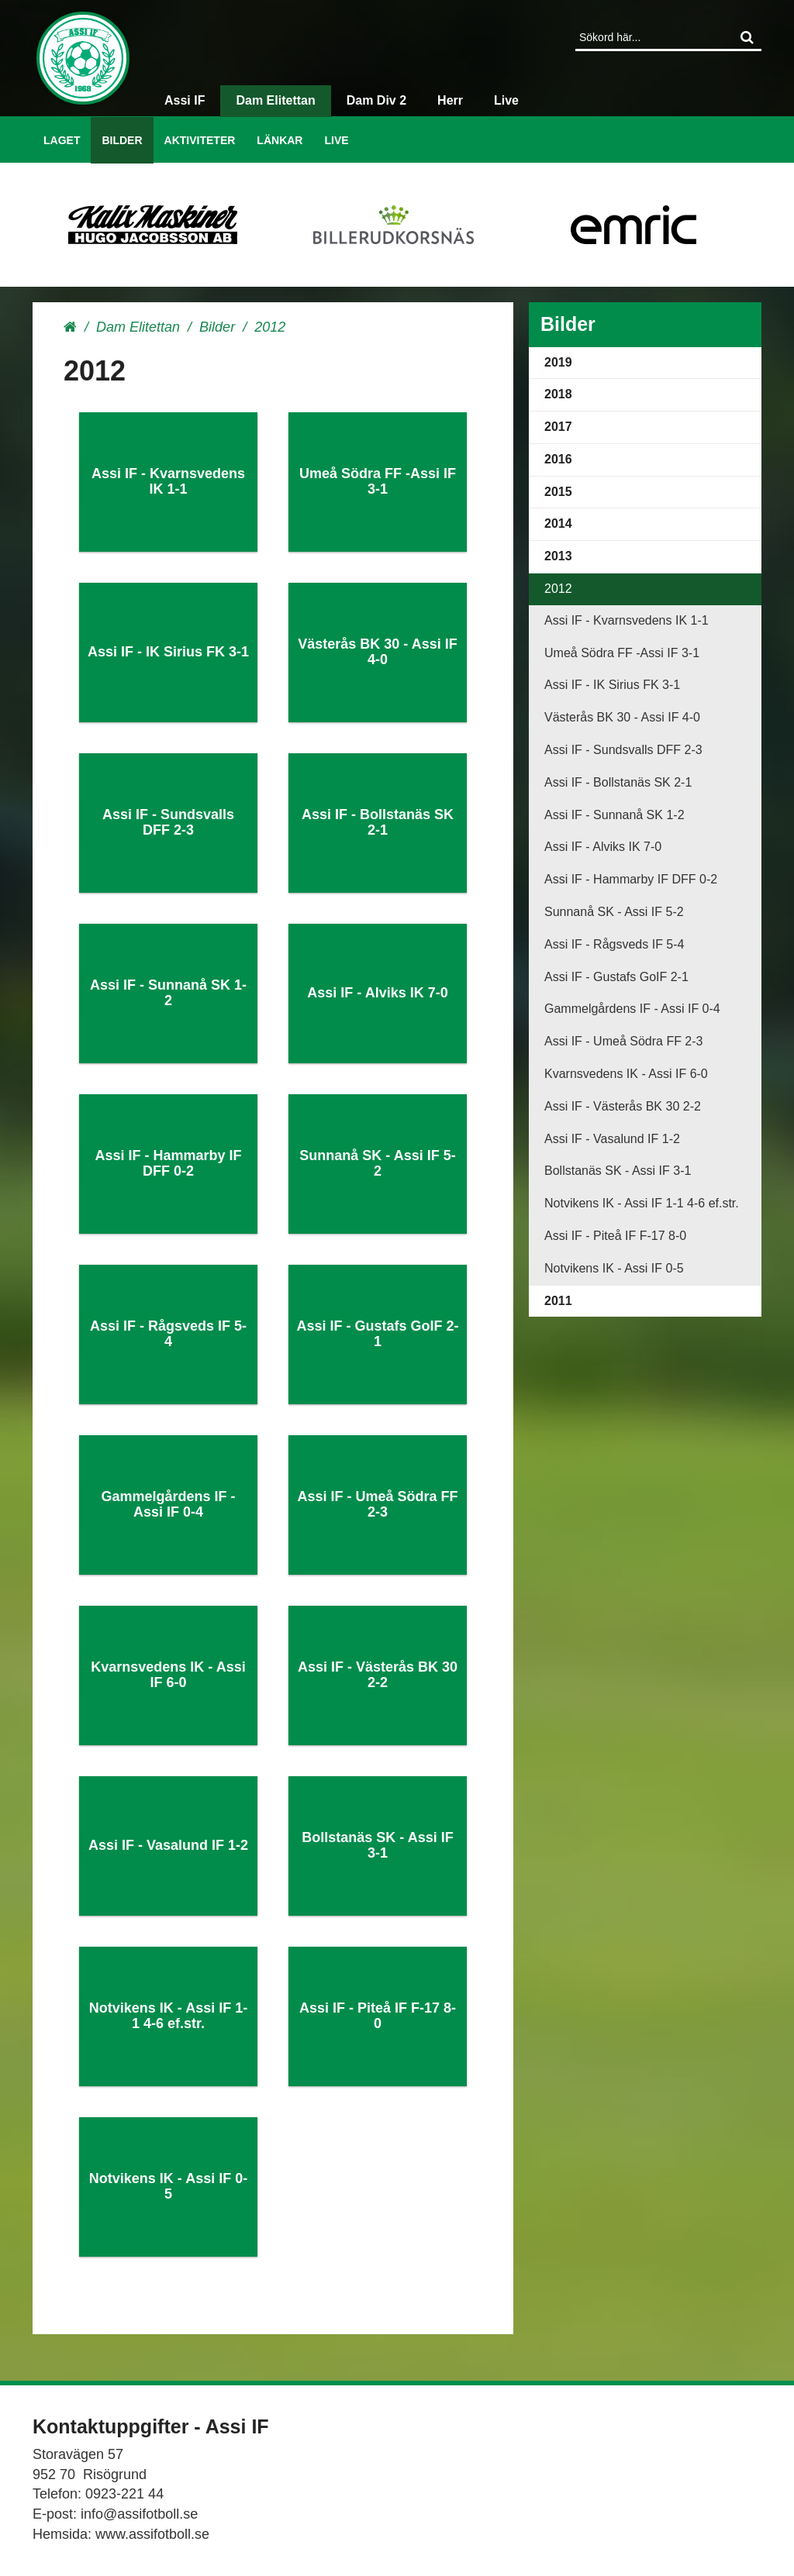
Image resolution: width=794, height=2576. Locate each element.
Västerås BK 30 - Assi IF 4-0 (622, 717)
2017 (558, 426)
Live (336, 140)
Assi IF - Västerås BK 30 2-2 (622, 1106)
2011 (558, 1300)
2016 (558, 459)
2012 (558, 588)
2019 (558, 362)
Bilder (122, 140)
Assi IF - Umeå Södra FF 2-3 (623, 1041)
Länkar (279, 140)
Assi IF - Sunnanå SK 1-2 (614, 814)
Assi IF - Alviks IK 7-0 (602, 846)
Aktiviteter (200, 140)
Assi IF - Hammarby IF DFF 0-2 (630, 879)
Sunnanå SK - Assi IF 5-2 (614, 911)
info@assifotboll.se (139, 2514)
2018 (558, 394)
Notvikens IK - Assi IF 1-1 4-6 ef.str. (641, 1203)
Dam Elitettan (275, 100)
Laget (61, 140)
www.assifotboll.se (152, 2534)
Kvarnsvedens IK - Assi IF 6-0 (626, 1073)
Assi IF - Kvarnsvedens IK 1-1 (626, 620)
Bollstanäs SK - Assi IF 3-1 (617, 1170)
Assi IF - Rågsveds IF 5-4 (614, 944)
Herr (450, 100)
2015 (558, 491)
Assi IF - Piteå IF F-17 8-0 (615, 1235)
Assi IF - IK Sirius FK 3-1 (612, 684)
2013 (558, 556)
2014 (558, 523)
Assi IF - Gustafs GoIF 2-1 (616, 976)
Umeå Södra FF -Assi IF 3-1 (621, 652)
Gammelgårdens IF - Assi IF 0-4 (632, 1008)
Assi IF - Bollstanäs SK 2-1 (618, 782)
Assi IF (184, 100)
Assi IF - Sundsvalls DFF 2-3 (623, 749)
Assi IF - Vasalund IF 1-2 (612, 1138)
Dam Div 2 (376, 100)
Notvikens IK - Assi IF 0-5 (614, 1268)
